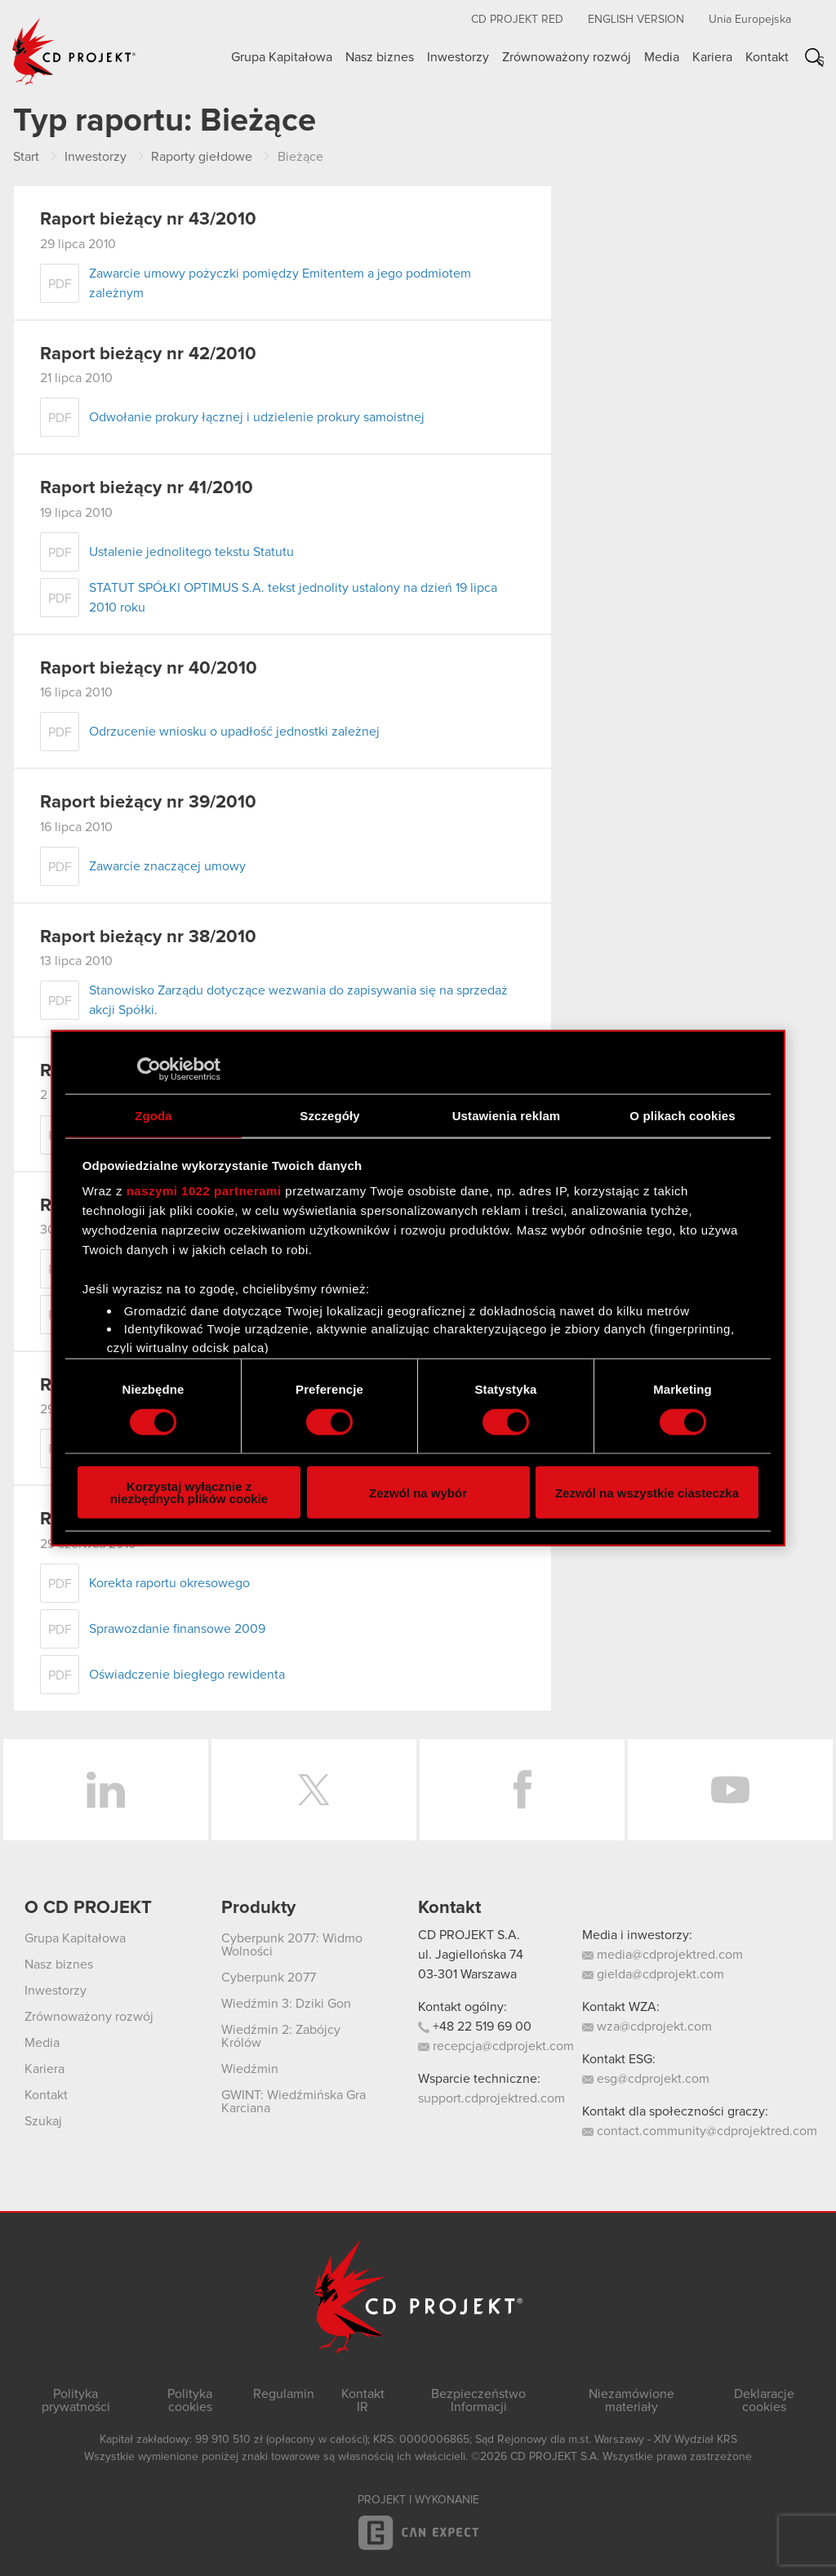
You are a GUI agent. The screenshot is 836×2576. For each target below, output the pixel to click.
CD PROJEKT (74, 51)
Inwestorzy (458, 57)
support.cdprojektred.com (491, 2098)
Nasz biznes (379, 57)
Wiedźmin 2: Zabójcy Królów (280, 2036)
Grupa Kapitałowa (281, 57)
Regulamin (283, 2393)
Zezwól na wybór (418, 1492)
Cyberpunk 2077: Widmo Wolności (291, 1945)
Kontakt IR (363, 2400)
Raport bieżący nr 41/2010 (146, 488)
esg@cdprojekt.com (645, 2078)
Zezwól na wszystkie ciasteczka (647, 1492)
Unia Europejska (750, 19)
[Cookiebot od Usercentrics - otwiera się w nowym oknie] (149, 1069)
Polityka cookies (189, 2400)
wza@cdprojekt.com (647, 2026)
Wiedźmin (249, 2068)
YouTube (730, 1789)
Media (661, 57)
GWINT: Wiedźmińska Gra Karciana (293, 2102)
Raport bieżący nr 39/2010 (148, 803)
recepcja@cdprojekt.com (496, 2046)
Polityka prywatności (76, 2400)
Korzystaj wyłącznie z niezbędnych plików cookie (189, 1492)
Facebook (522, 1789)
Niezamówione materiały (631, 2400)
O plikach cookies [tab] (682, 1115)
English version (636, 19)
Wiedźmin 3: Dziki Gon (286, 2003)
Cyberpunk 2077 (268, 1977)
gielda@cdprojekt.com (653, 1974)
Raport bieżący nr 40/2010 (148, 669)
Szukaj (820, 61)
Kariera (712, 57)
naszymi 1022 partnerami (204, 1191)
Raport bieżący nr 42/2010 (148, 354)
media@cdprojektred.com (662, 1954)
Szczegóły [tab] (329, 1115)
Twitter (313, 1789)
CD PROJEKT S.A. (469, 1935)
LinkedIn (105, 1789)
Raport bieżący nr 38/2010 (148, 937)
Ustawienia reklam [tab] (506, 1115)
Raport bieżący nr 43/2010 (148, 220)
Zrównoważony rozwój (566, 57)
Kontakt (767, 57)
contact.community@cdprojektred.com (699, 2131)
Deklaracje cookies (764, 2400)
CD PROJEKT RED (517, 19)
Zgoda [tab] (153, 1115)
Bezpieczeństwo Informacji (478, 2400)
